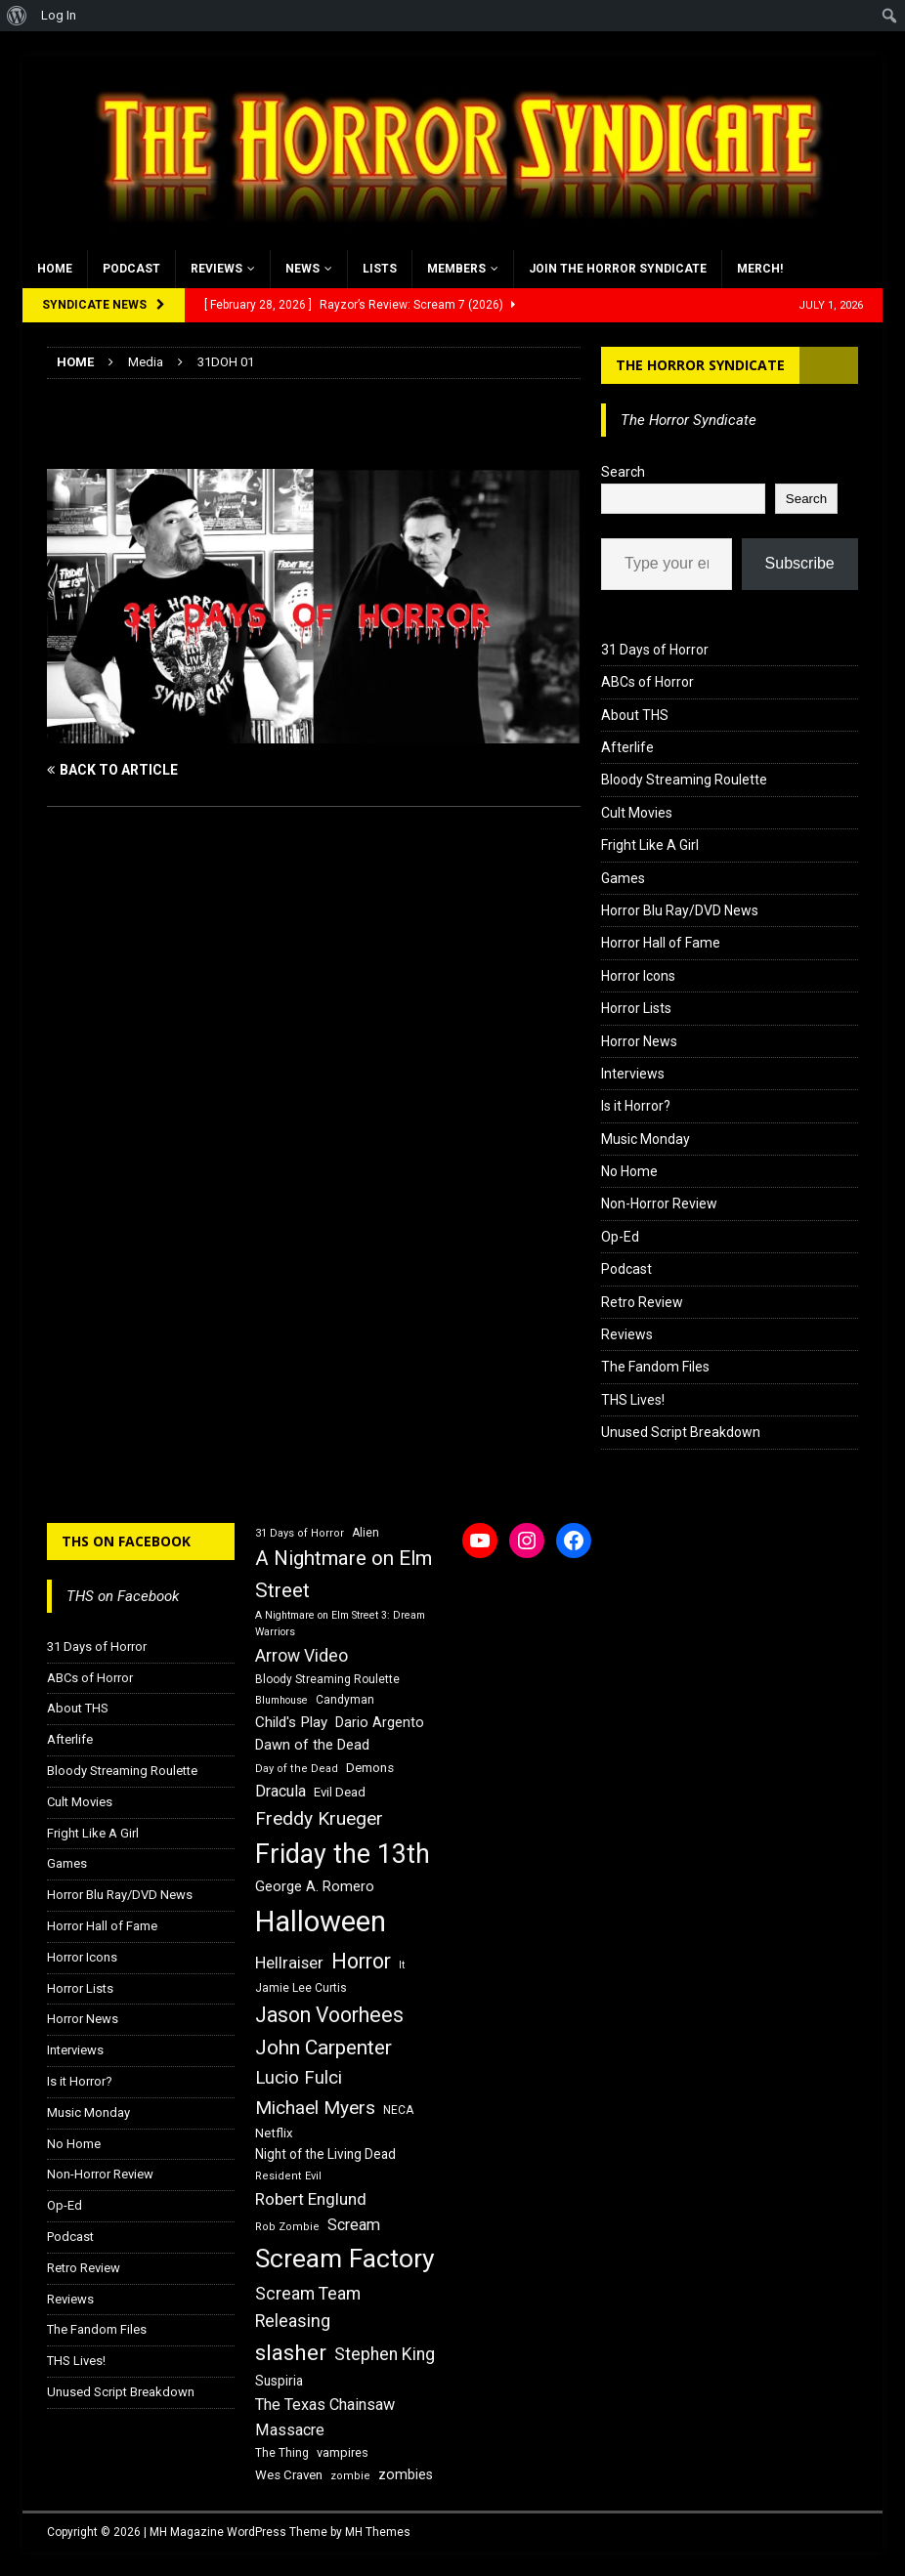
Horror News (639, 1041)
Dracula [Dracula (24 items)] (280, 1791)
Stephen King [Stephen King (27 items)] (384, 2354)
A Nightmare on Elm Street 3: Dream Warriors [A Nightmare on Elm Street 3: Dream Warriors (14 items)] (340, 1623)
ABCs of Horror (647, 682)
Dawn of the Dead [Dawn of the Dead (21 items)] (312, 1744)
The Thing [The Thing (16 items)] (282, 2453)
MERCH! (760, 268)
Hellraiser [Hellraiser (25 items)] (289, 1963)
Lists (380, 268)
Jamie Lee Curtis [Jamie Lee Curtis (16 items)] (301, 1988)
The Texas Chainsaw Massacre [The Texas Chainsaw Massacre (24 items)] (325, 2417)
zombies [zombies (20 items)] (405, 2474)
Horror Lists (636, 1008)
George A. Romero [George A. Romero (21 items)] (314, 1886)
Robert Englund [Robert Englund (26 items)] (310, 2199)
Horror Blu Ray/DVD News (679, 910)
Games (623, 878)
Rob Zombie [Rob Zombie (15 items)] (287, 2226)
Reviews (216, 268)
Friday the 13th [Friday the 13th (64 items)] (342, 1854)
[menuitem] (17, 15)
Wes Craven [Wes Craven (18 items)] (289, 2475)
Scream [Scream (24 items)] (353, 2225)
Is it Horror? (635, 1106)
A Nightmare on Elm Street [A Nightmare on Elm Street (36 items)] (343, 1574)
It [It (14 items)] (402, 1965)
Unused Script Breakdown (680, 1432)
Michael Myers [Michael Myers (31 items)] (315, 2107)
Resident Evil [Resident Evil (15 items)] (288, 2176)
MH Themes (377, 2532)
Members (456, 268)
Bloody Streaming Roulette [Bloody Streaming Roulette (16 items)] (327, 1679)
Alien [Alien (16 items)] (365, 1533)
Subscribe (800, 563)
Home (54, 268)
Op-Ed (620, 1237)
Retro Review (642, 1302)
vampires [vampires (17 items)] (342, 2452)
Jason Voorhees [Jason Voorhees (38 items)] (329, 2015)
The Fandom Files (655, 1366)
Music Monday (645, 1139)
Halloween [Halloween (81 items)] (320, 1921)
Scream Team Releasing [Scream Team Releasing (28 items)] (308, 2307)
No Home (629, 1171)
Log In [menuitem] (58, 15)
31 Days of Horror (655, 649)
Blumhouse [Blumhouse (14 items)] (281, 1700)
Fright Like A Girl (650, 845)
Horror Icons (638, 976)
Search (623, 472)
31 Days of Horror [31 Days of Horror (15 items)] (299, 1533)
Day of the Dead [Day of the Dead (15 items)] (296, 1768)
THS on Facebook (126, 1541)
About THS (634, 715)
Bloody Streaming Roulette (684, 779)
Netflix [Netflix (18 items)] (274, 2133)
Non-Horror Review (659, 1203)
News (302, 268)
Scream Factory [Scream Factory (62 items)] (345, 2258)
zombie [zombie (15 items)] (350, 2476)
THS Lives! (633, 1400)
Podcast (131, 268)
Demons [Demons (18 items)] (370, 1767)
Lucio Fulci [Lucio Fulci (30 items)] (298, 2078)
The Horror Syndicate (700, 365)
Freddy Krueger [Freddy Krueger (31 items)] (319, 1818)
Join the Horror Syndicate (618, 268)
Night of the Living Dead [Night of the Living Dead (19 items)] (325, 2154)
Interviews (633, 1073)
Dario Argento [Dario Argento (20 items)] (379, 1722)
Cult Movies (636, 813)
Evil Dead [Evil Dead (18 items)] (340, 1792)
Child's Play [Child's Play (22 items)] (291, 1722)
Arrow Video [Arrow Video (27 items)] (301, 1656)
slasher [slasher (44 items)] (290, 2353)
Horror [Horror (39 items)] (361, 1961)
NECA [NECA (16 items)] (398, 2110)
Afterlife (627, 747)
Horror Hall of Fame (660, 942)
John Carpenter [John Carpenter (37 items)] (323, 2047)
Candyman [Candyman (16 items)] (345, 1700)
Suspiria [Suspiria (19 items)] (279, 2380)
